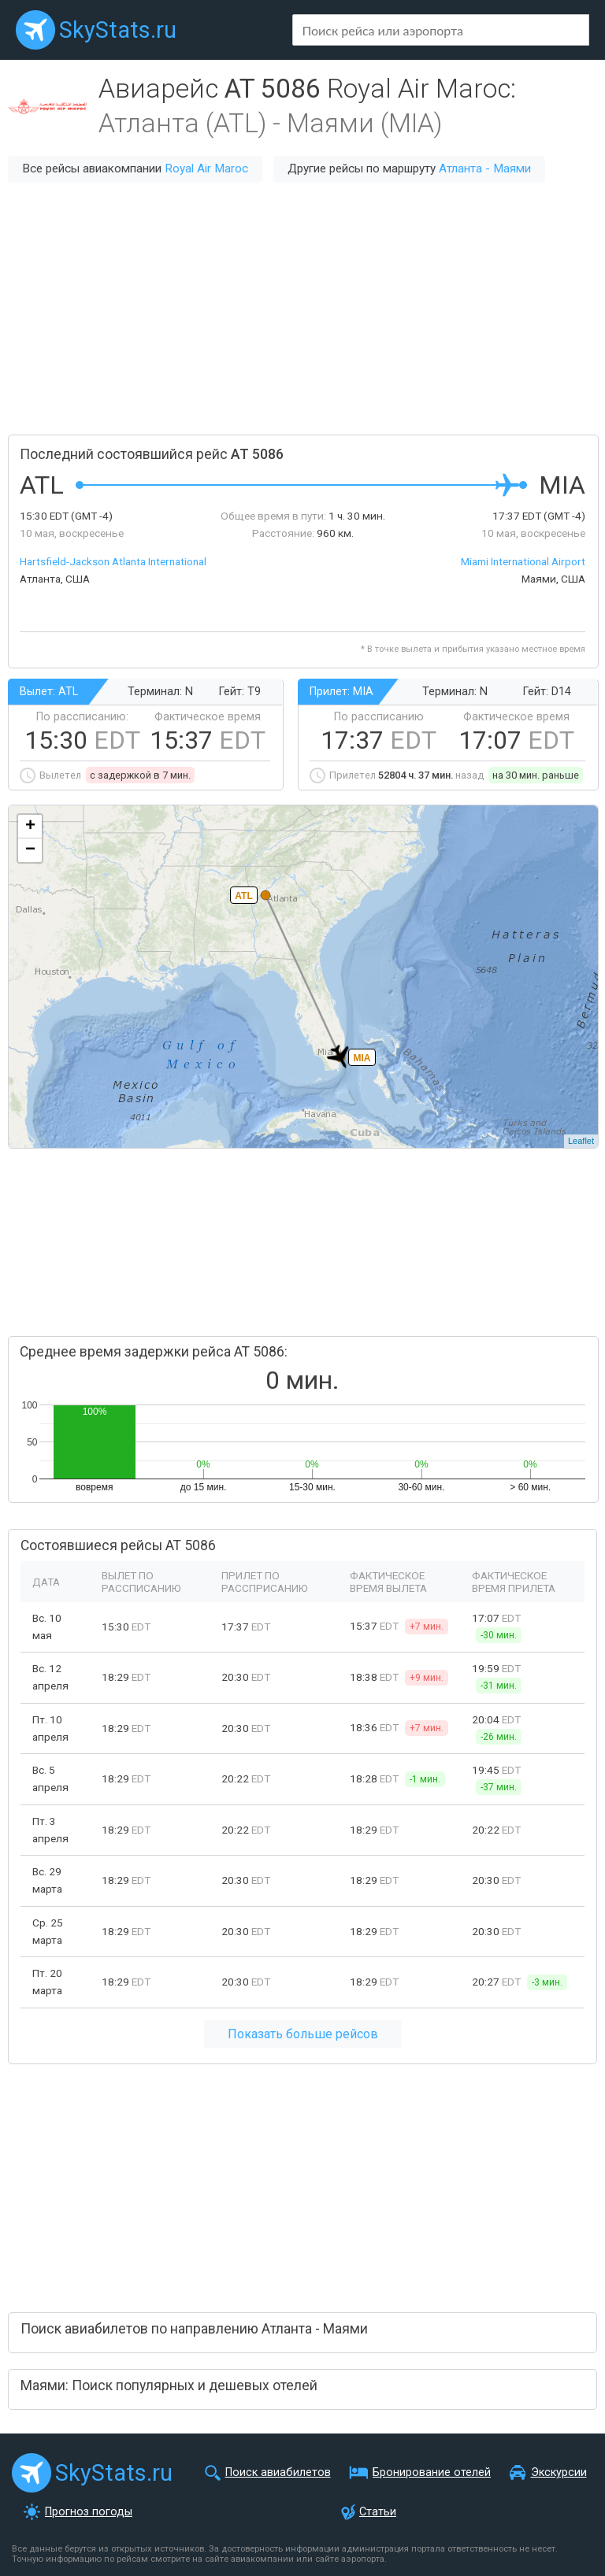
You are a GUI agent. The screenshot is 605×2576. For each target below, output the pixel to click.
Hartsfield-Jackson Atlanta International (113, 561)
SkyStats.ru (117, 30)
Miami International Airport (523, 561)
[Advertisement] (302, 308)
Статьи (377, 2512)
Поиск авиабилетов (278, 2472)
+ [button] (30, 826)
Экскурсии (559, 2472)
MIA (362, 1058)
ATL (243, 895)
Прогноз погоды (88, 2512)
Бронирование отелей (432, 2472)
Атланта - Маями (485, 168)
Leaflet (581, 1141)
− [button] (30, 850)
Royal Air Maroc (206, 168)
